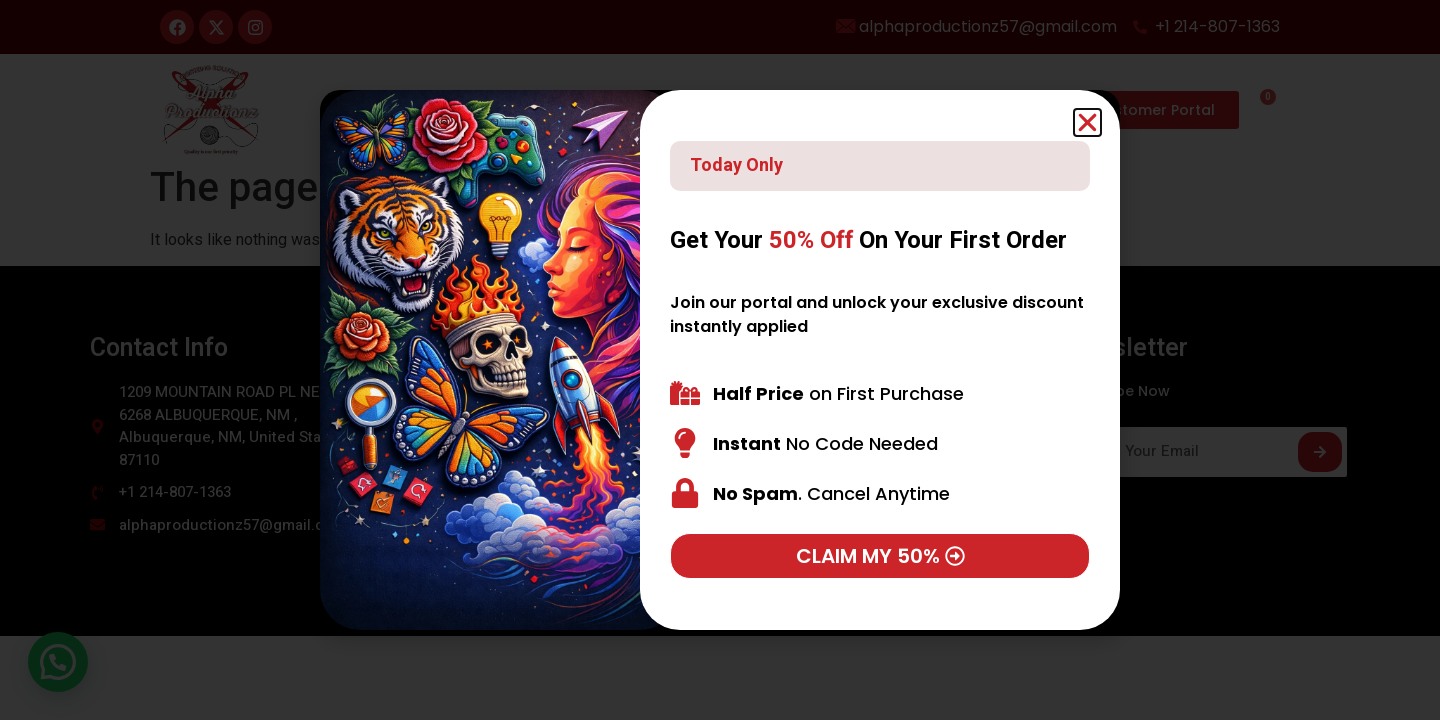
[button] (1087, 122)
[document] (720, 360)
